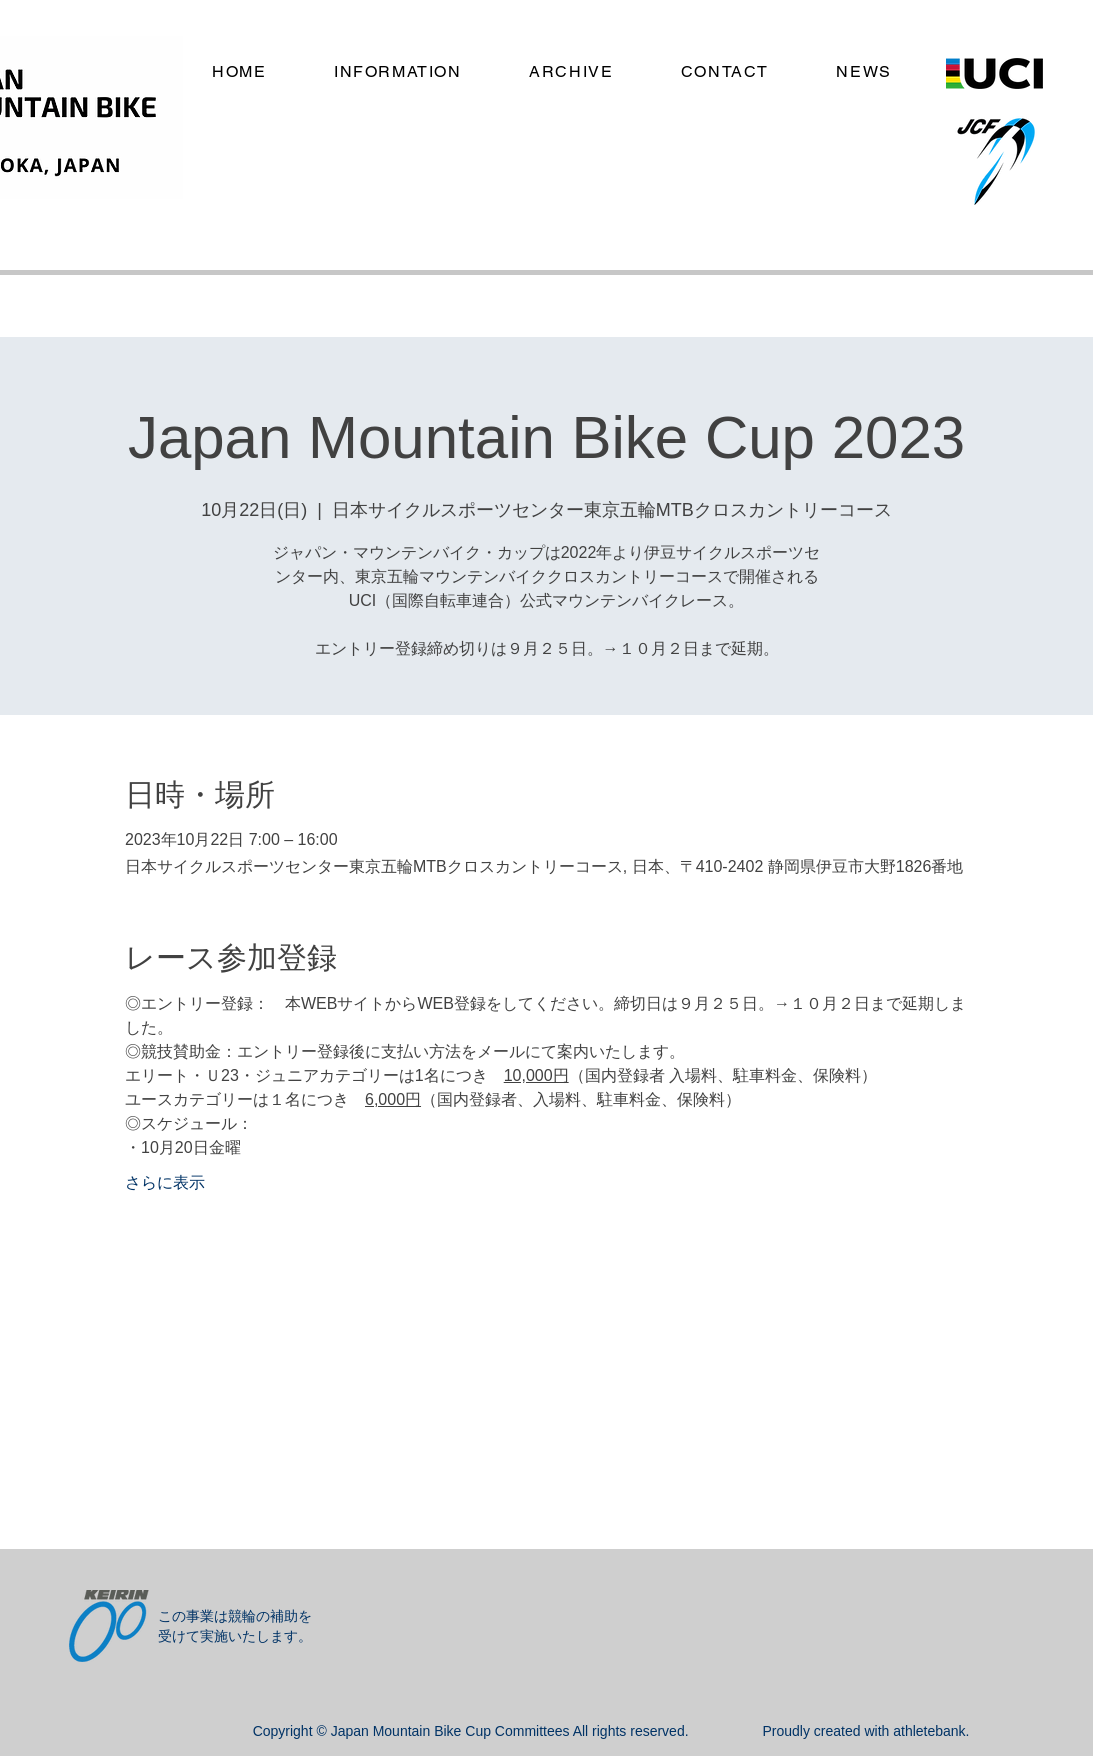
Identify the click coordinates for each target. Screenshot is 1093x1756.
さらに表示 (165, 1182)
